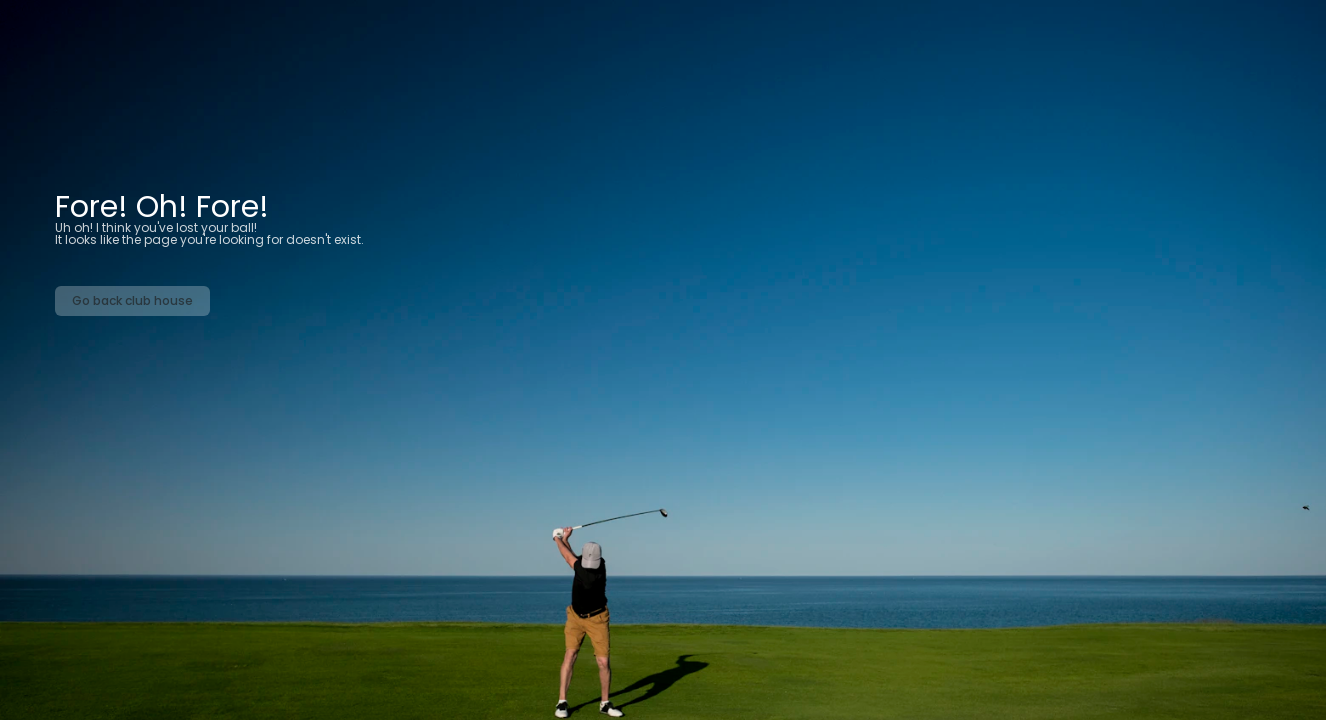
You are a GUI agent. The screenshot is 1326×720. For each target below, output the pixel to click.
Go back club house (132, 300)
